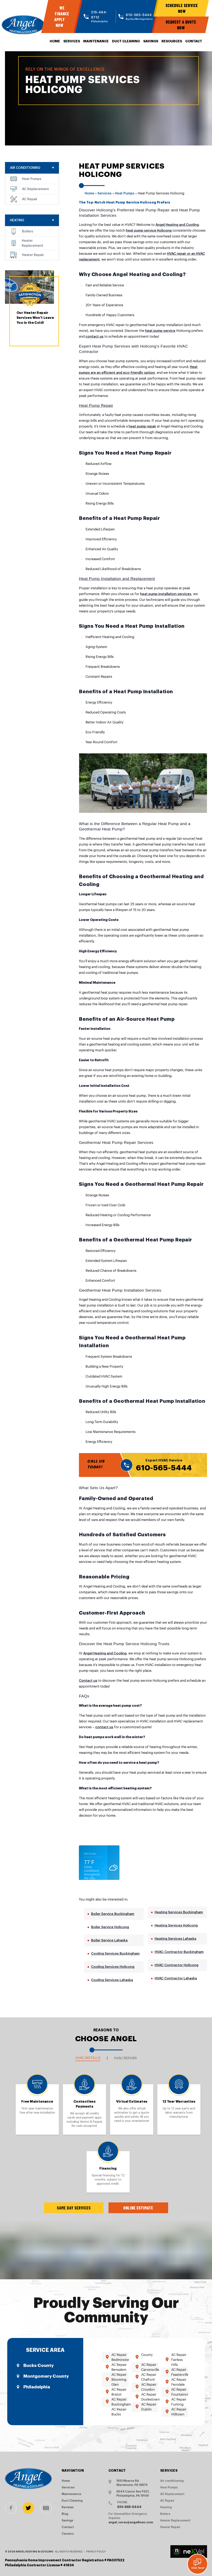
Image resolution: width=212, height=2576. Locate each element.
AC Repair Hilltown (178, 2412)
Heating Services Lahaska (175, 1938)
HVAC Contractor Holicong (176, 1965)
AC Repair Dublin (148, 2407)
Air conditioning (25, 167)
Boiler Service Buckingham (112, 1914)
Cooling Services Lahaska (112, 1980)
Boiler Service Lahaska (109, 1940)
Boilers (27, 231)
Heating (17, 220)
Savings (150, 41)
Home (55, 41)
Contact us (88, 1680)
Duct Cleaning (126, 41)
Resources (171, 41)
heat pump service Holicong (149, 230)
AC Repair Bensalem (118, 2367)
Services (71, 41)
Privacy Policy (96, 2551)
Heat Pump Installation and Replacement (117, 578)
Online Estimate (138, 2207)
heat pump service (160, 330)
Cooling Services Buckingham (115, 1953)
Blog (65, 2514)
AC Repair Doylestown (150, 2397)
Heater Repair (33, 255)
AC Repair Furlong (178, 2402)
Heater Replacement (32, 243)
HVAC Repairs (125, 2058)
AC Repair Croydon (148, 2387)
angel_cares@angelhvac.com (130, 2522)
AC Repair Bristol (118, 2392)
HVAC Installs (87, 2058)
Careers (68, 2533)
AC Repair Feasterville (180, 2372)
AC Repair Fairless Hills (178, 2359)
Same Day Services (74, 2207)
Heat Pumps (31, 179)
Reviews (68, 2507)
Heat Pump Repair (96, 405)
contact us (95, 336)
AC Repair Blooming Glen (118, 2379)
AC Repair (29, 199)
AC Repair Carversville (150, 2367)
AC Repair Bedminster (120, 2357)
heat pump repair (142, 426)
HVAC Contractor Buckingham (179, 1952)
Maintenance (96, 41)
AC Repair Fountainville (181, 2392)
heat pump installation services (165, 594)
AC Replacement (35, 189)
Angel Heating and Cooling (177, 224)
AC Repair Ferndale (178, 2382)
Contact (193, 41)
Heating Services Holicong (176, 1925)
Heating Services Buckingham (179, 1912)
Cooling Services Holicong (112, 1967)
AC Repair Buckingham (121, 2402)
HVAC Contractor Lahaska (176, 1978)
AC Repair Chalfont (148, 2377)
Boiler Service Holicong (110, 1927)
